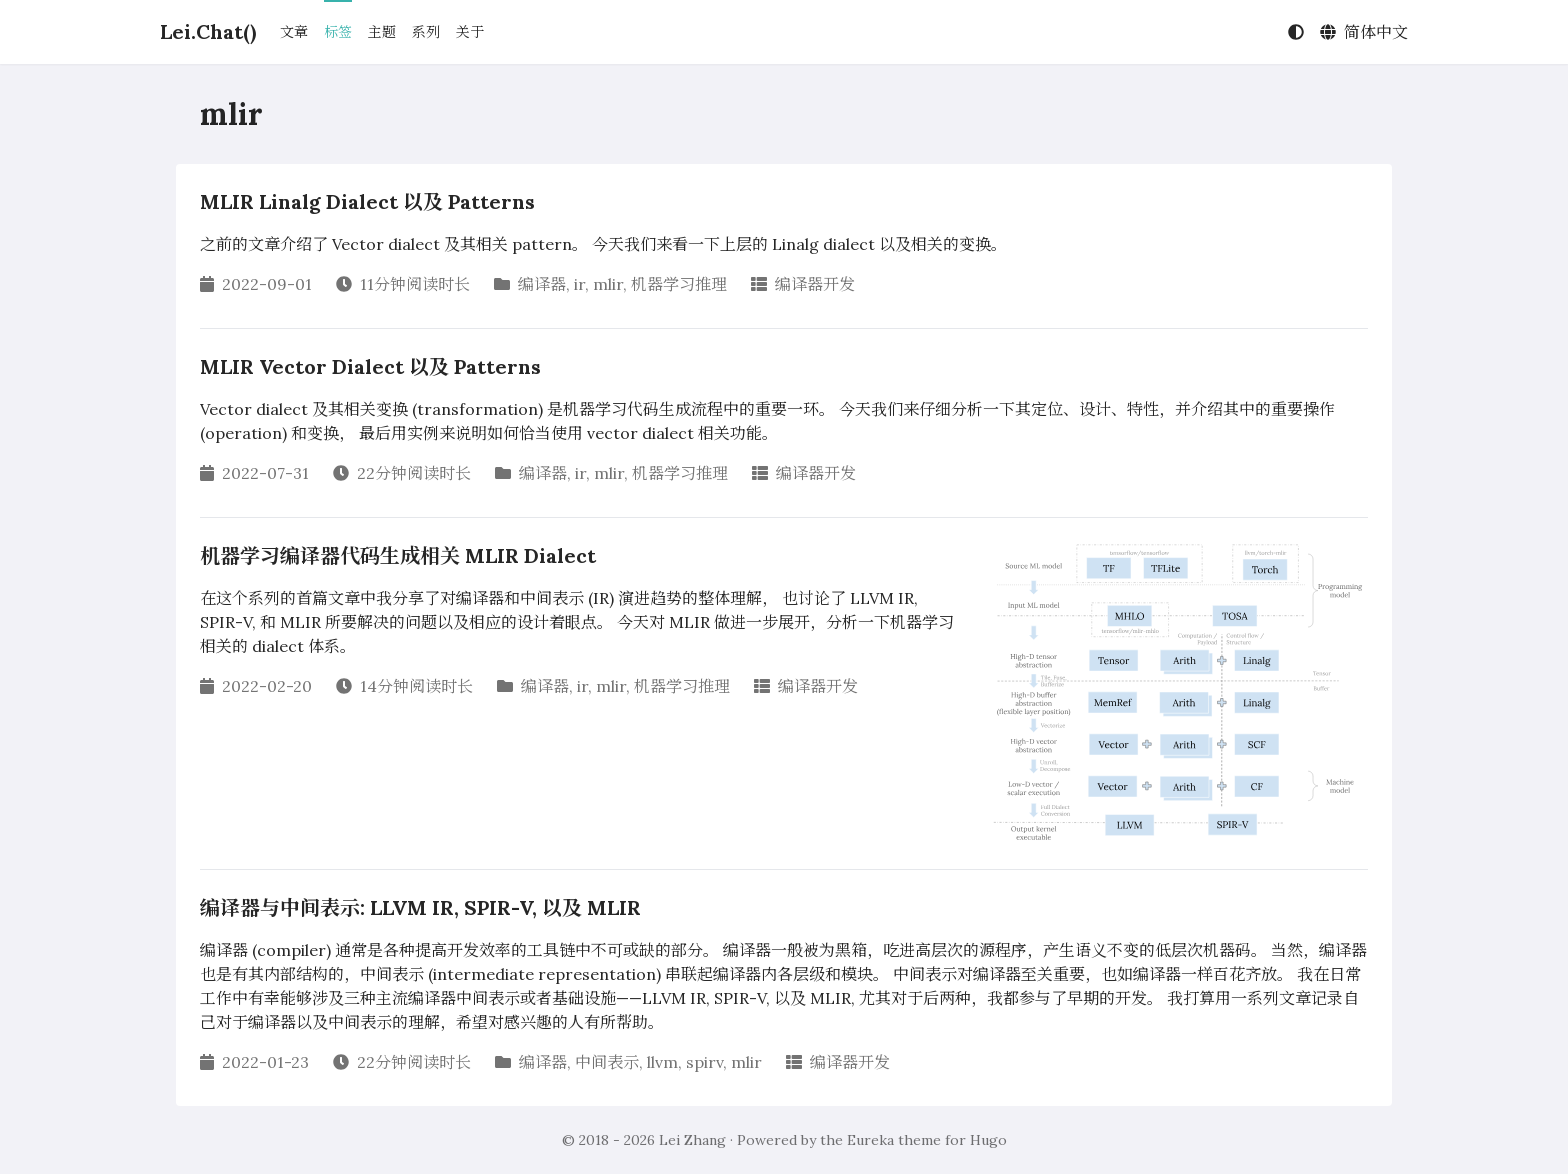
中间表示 (607, 1062)
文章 (294, 32)
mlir (608, 284)
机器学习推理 (679, 284)
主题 (382, 32)
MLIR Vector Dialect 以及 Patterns (370, 366)
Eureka (870, 1140)
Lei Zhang (692, 1140)
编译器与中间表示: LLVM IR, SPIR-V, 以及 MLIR (420, 907)
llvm (662, 1062)
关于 (470, 32)
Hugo (988, 1140)
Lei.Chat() (208, 31)
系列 (426, 32)
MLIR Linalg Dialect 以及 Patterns (367, 201)
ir (579, 284)
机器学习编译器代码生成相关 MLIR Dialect (398, 555)
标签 (338, 32)
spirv (704, 1062)
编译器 (542, 284)
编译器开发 (815, 284)
